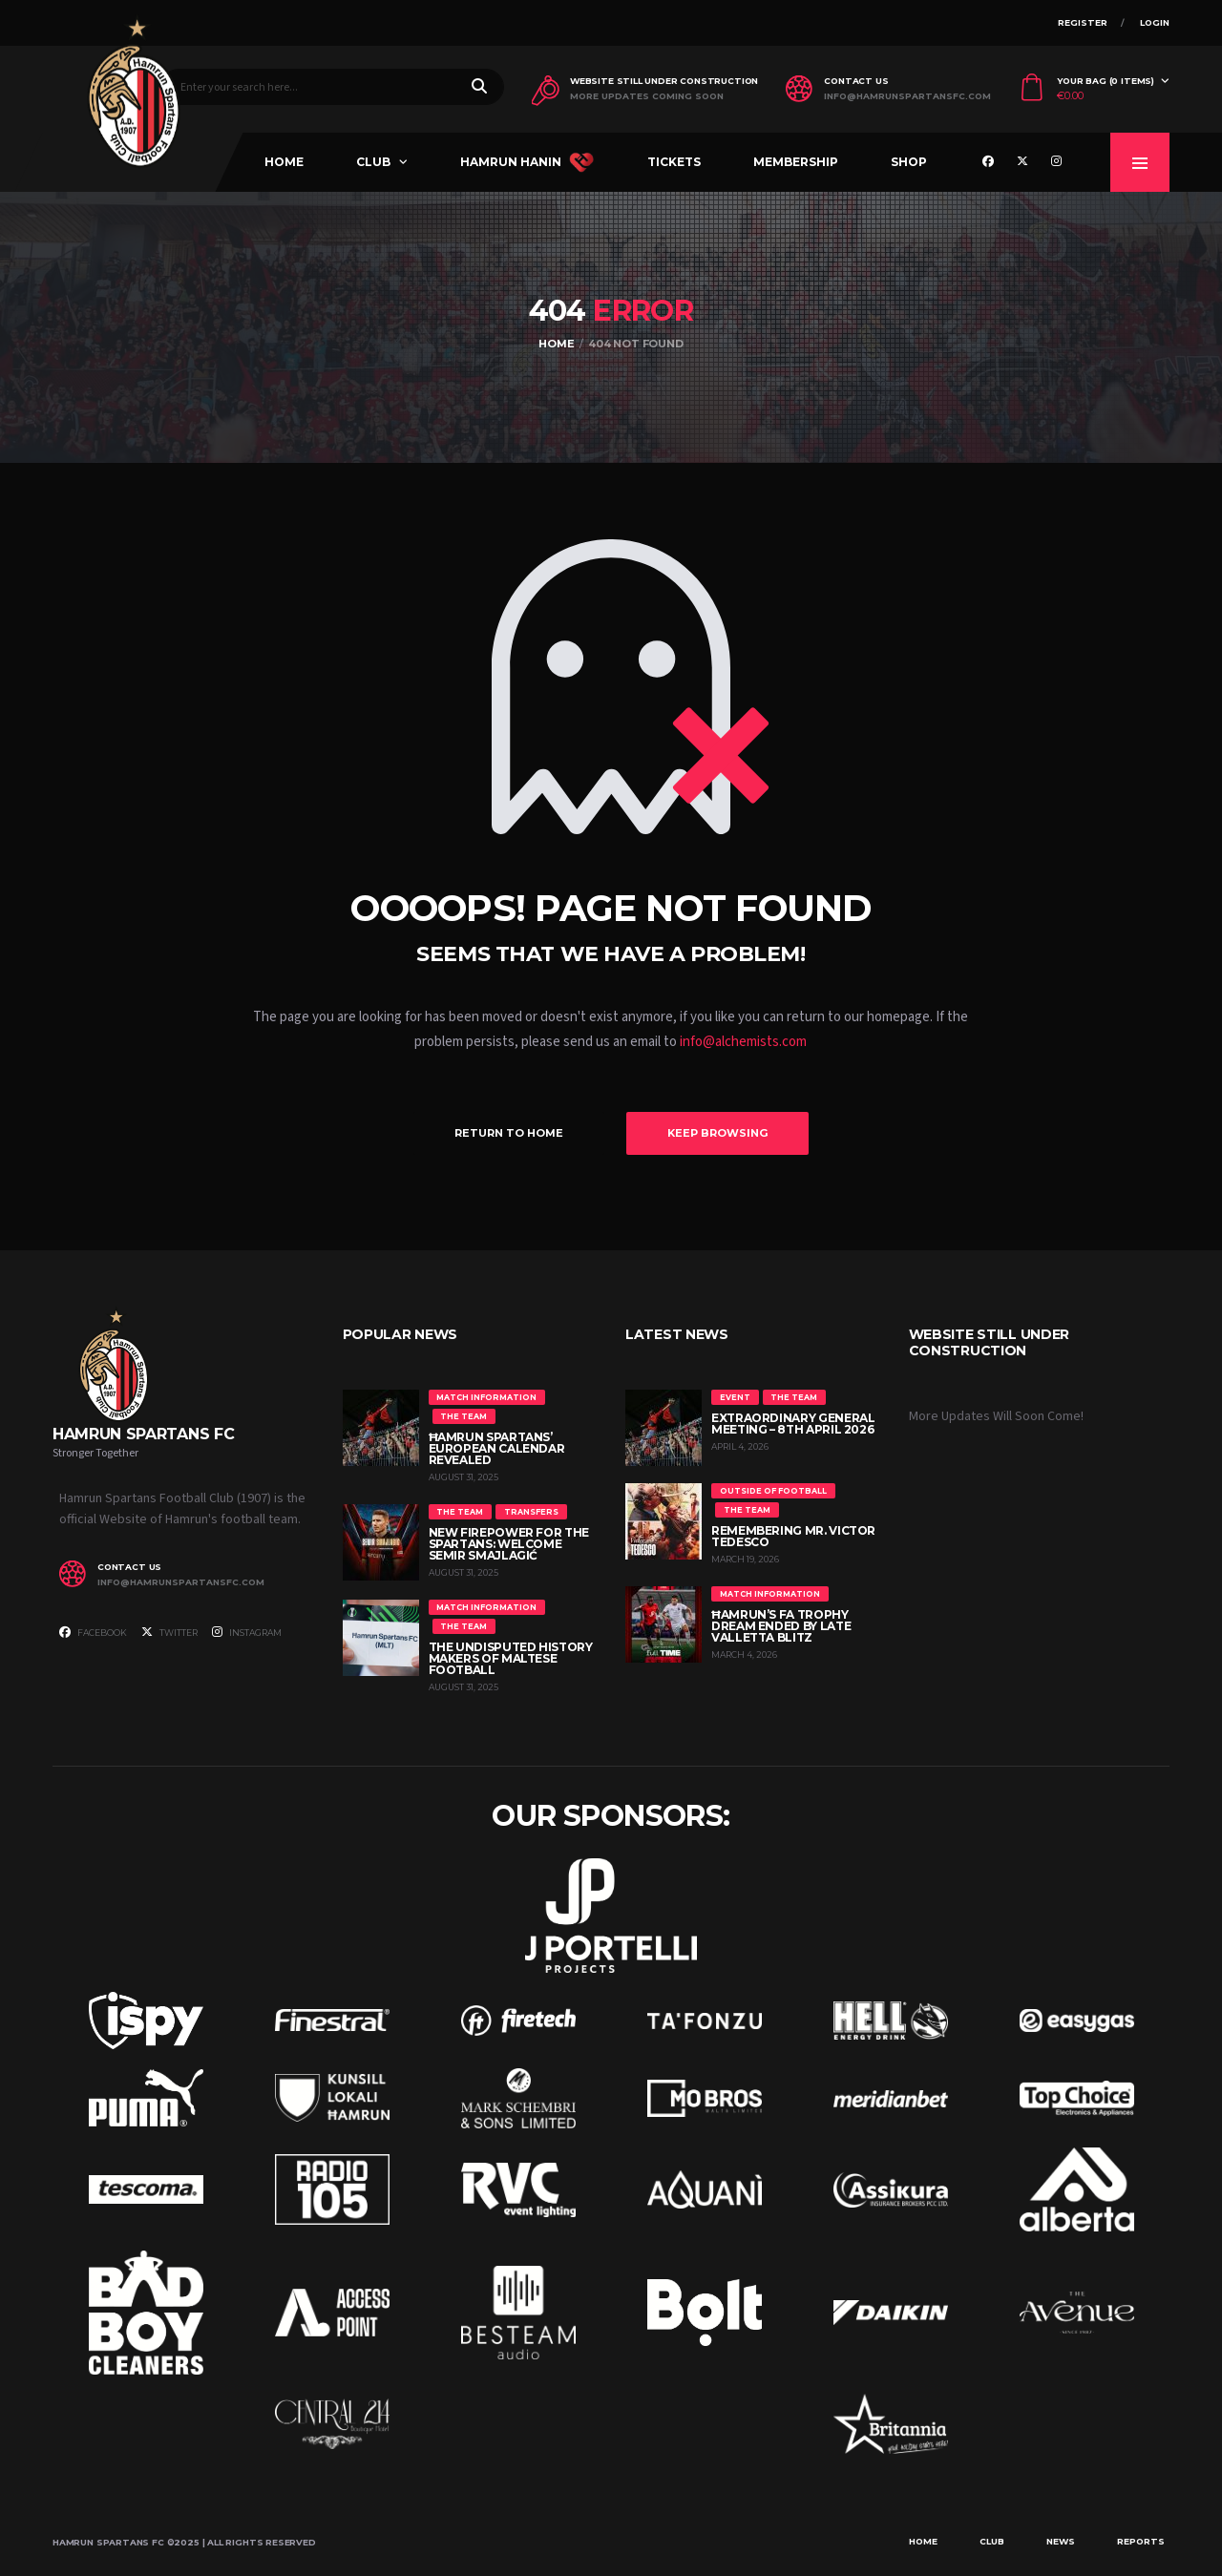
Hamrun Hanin (527, 162)
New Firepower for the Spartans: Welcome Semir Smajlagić (509, 1543)
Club (373, 162)
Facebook (93, 1632)
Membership (795, 162)
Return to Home (508, 1133)
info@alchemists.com (743, 1042)
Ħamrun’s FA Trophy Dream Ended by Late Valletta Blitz (781, 1625)
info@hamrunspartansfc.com (907, 96)
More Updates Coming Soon (647, 96)
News (1060, 2541)
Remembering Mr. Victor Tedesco (793, 1536)
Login (1154, 22)
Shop (909, 162)
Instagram (247, 1632)
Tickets (674, 162)
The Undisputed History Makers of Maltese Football (511, 1658)
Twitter (169, 1632)
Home (284, 162)
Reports (1141, 2541)
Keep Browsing (717, 1133)
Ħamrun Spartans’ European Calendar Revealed (497, 1448)
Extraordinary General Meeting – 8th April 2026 (792, 1423)
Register (1082, 22)
